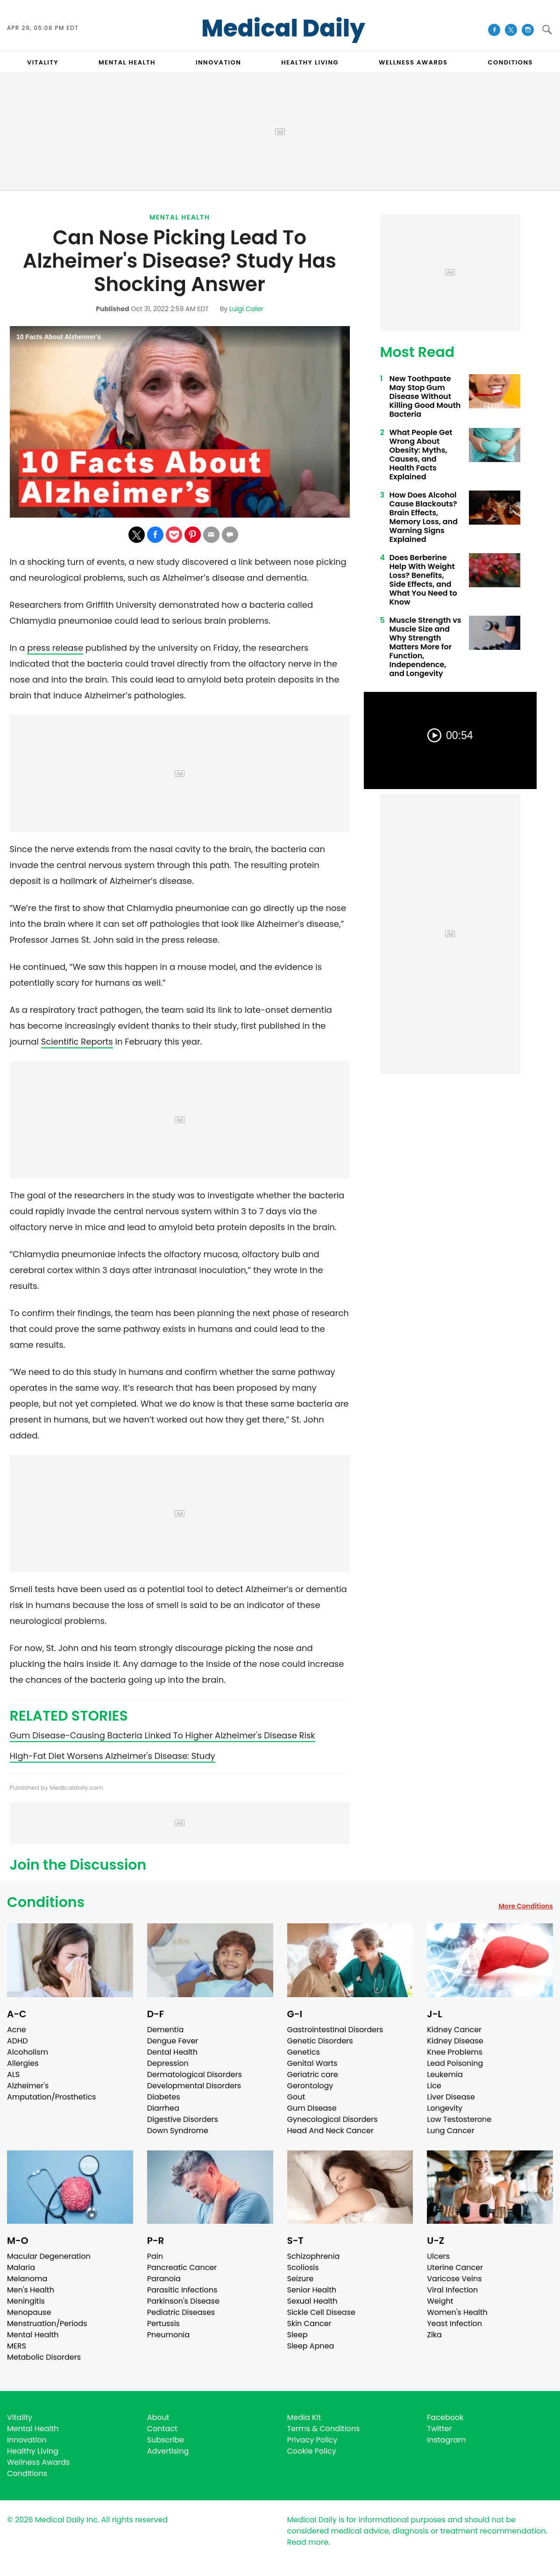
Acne (16, 2029)
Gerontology (310, 2085)
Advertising (168, 2451)
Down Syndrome (177, 2130)
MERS (16, 2346)
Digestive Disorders (182, 2119)
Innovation (27, 2439)
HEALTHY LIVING (310, 62)
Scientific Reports (77, 1041)
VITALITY (42, 62)
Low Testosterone (459, 2119)
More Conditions (525, 1906)
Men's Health (30, 2289)
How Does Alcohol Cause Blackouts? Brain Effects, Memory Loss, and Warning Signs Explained (424, 517)
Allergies (23, 2063)
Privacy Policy (312, 2439)
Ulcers (438, 2256)
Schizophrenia (313, 2256)
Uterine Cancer (455, 2267)
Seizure (300, 2278)
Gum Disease (312, 2108)
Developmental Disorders (194, 2085)
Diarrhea (163, 2108)
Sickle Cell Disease (321, 2312)
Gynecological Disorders (332, 2119)
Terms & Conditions (323, 2428)
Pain (155, 2256)
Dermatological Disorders (194, 2074)
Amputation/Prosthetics (51, 2097)
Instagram (446, 2439)
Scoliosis (303, 2267)
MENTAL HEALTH (127, 62)
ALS (13, 2074)
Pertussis (163, 2323)
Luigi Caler (246, 308)
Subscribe (165, 2439)
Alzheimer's (28, 2085)
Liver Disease (451, 2097)
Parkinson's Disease (183, 2301)
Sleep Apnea (310, 2346)
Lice (434, 2085)
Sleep (297, 2334)
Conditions (46, 1902)
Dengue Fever (172, 2040)
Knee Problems (454, 2052)
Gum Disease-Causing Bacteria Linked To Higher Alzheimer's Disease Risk (162, 1735)
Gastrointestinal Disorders (335, 2029)
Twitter (439, 2428)
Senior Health (312, 2289)
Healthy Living (32, 2451)
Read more (307, 2542)
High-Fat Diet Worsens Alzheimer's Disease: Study (112, 1756)
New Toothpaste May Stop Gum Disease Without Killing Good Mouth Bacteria (425, 396)
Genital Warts (312, 2063)
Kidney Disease (455, 2040)
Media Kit (304, 2417)
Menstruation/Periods (47, 2323)
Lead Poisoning (455, 2063)
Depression (168, 2063)
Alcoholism (27, 2052)
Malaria (21, 2267)
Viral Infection (452, 2289)
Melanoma (27, 2278)
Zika (434, 2334)
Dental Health (172, 2052)
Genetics (303, 2052)
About (158, 2417)
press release (55, 648)
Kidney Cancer (454, 2029)
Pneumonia (168, 2334)
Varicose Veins (454, 2278)
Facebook (445, 2417)
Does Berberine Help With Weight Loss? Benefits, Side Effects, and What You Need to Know (423, 579)
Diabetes (163, 2097)
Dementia (165, 2029)
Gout (296, 2097)
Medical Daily (283, 28)
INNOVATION (218, 62)
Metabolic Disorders (44, 2357)
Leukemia (444, 2074)
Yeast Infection (454, 2323)
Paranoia (164, 2278)
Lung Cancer (451, 2130)
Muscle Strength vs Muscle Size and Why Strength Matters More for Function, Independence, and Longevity (425, 647)
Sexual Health (312, 2301)
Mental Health (179, 217)
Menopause (29, 2312)
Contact (162, 2428)
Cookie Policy (311, 2451)
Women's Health (457, 2312)
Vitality (19, 2417)
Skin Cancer (309, 2323)
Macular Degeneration (49, 2256)
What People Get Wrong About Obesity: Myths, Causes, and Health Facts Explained (421, 454)
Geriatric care (312, 2074)
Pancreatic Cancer (182, 2267)
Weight (440, 2301)
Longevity (444, 2108)
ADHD (17, 2040)
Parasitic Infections (182, 2289)
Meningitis (26, 2301)
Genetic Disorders (320, 2040)
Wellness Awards (413, 62)
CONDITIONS (510, 62)
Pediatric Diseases (181, 2312)
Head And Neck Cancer (330, 2130)
